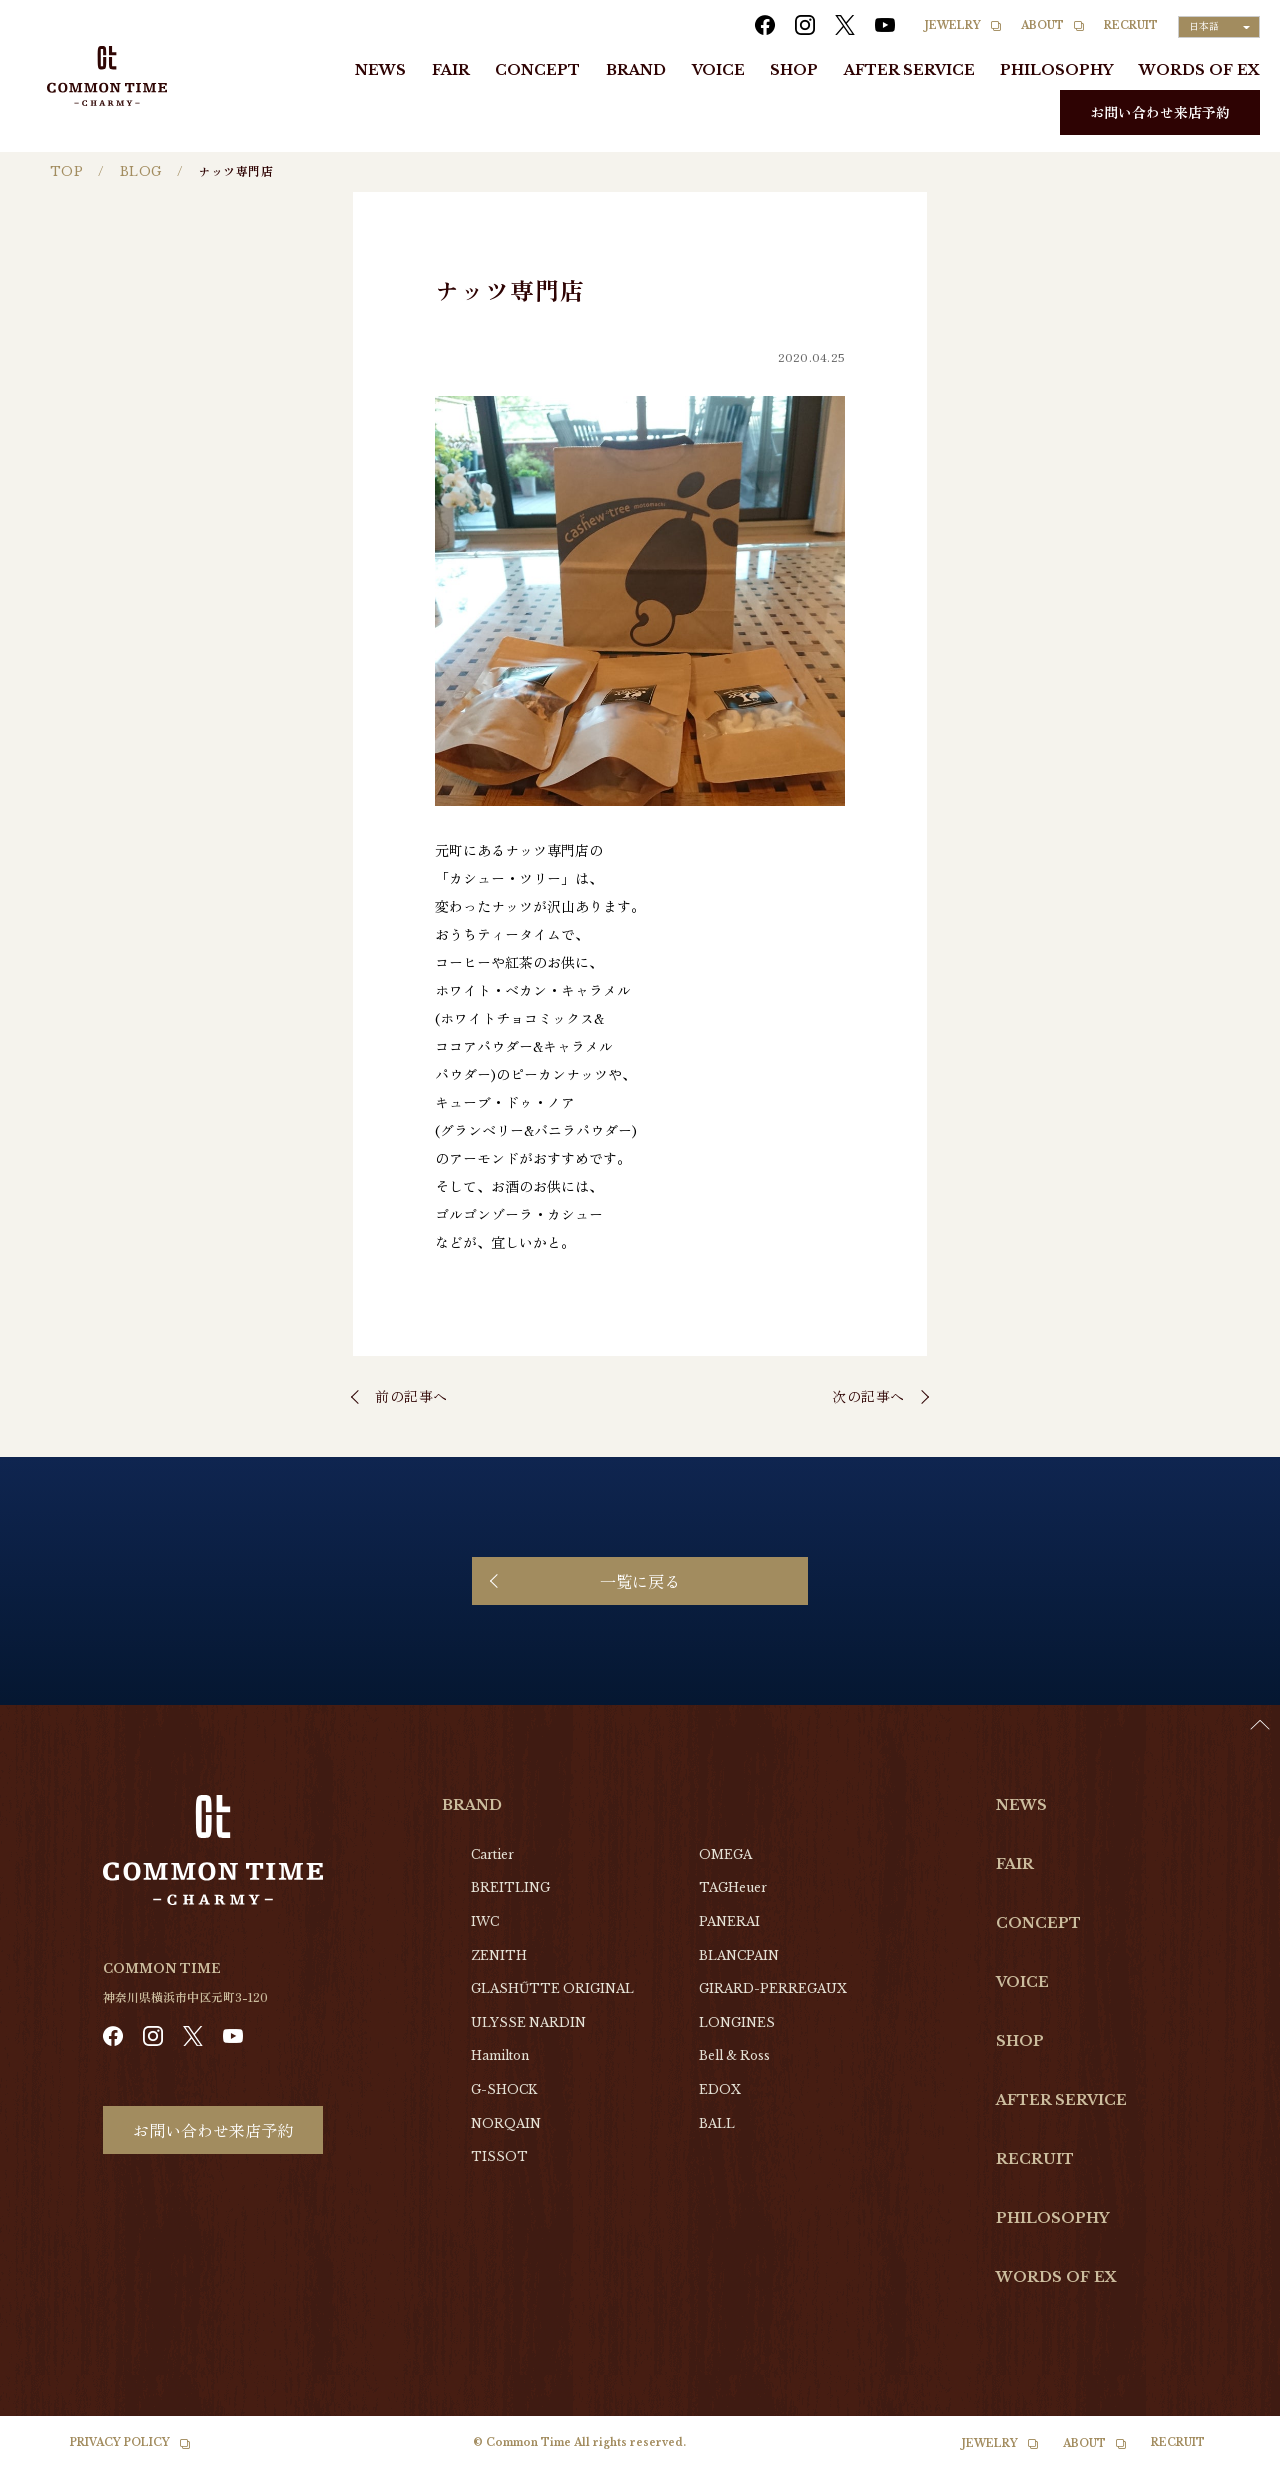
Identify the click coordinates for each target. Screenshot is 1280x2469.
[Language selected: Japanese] (1219, 27)
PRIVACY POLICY (120, 2442)
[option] (1230, 2454)
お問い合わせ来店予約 (1160, 112)
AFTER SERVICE (909, 70)
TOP (66, 171)
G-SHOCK (504, 2089)
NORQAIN (506, 2123)
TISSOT (499, 2156)
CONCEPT (537, 70)
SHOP (794, 70)
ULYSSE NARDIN (528, 2022)
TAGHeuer (733, 1887)
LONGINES (737, 2022)
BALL (717, 2123)
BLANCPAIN (739, 1955)
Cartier (492, 1854)
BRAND (636, 70)
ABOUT (1042, 25)
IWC (485, 1921)
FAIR (451, 70)
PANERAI (729, 1921)
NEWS (380, 70)
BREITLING (510, 1887)
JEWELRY (953, 25)
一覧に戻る (640, 1581)
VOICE (718, 70)
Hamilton (500, 2055)
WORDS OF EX (1199, 70)
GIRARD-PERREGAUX (773, 1988)
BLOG (141, 171)
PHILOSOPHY (1056, 70)
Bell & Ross (734, 2055)
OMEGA (725, 1854)
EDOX (720, 2089)
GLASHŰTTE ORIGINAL (552, 1988)
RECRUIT (1131, 25)
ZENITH (499, 1955)
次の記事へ (868, 1396)
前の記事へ (411, 1396)
